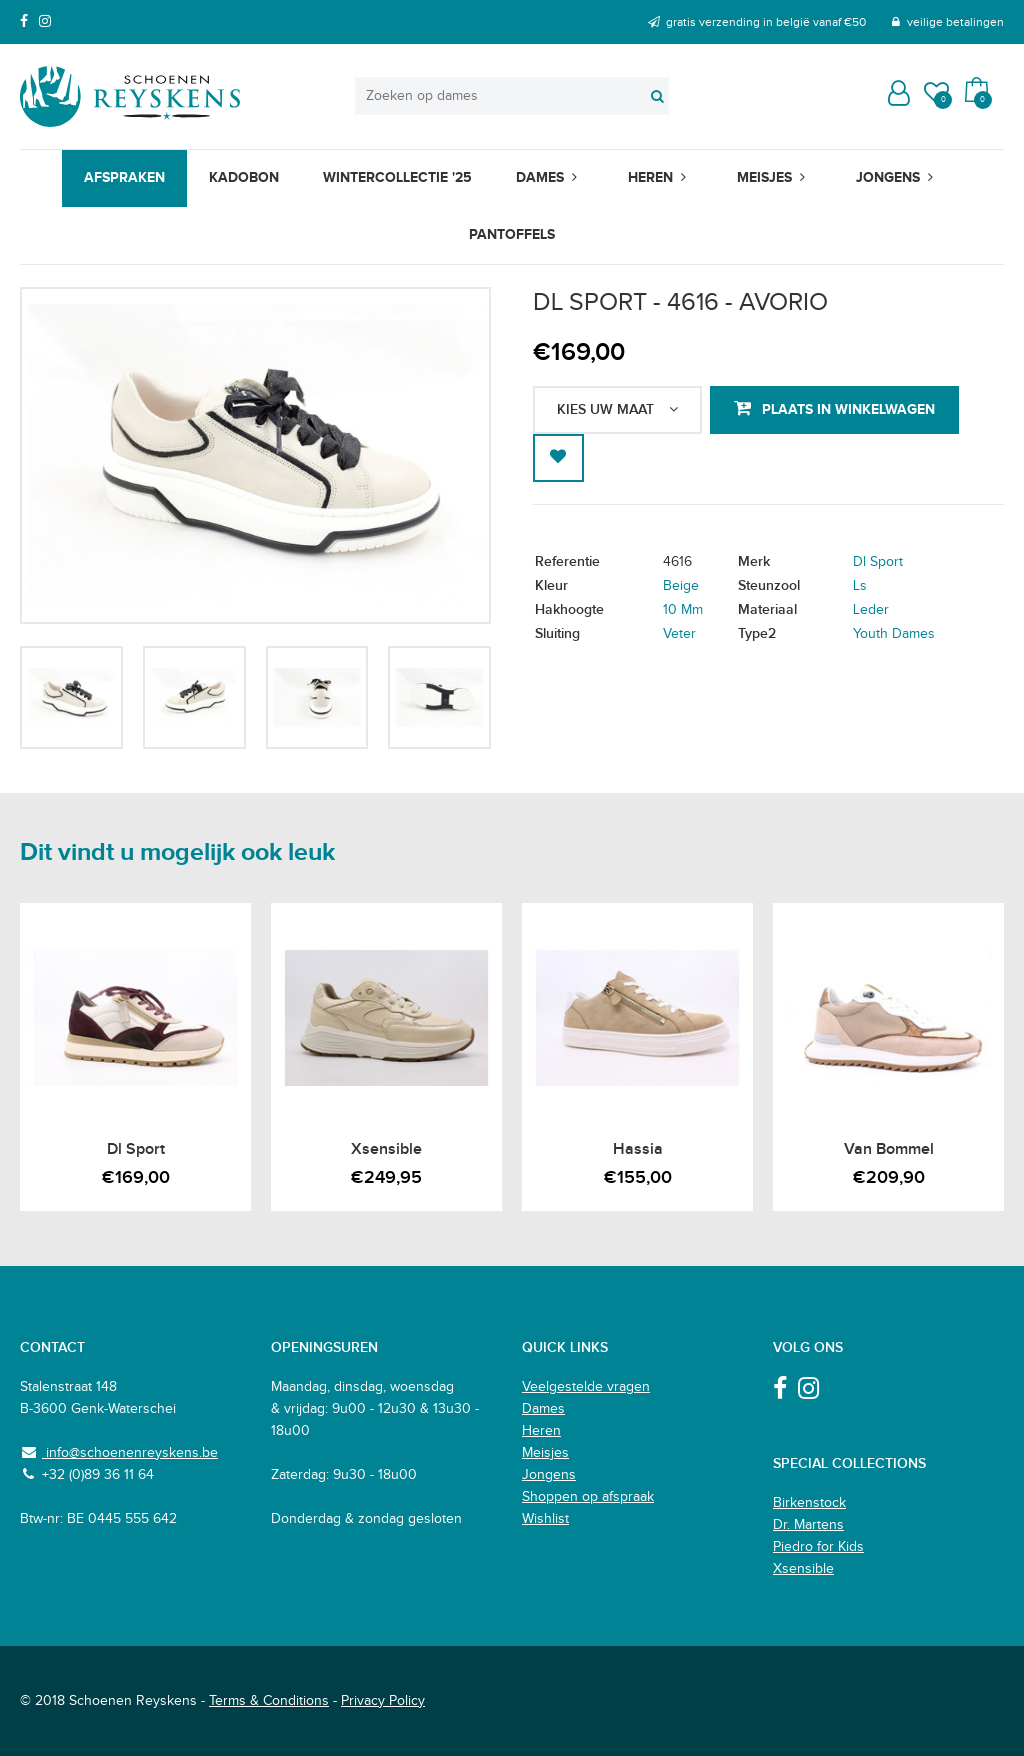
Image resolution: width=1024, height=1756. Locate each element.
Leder (871, 610)
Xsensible (803, 1569)
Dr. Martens (808, 1525)
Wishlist (545, 1519)
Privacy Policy (383, 1701)
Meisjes (764, 177)
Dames (540, 177)
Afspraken (124, 177)
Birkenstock (809, 1503)
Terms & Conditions (269, 1701)
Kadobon (244, 177)
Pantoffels (512, 234)
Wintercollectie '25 (397, 177)
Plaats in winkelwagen (848, 409)
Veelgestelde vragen (586, 1387)
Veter (679, 634)
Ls (860, 586)
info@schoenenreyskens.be (130, 1453)
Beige (681, 586)
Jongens (888, 177)
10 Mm (683, 610)
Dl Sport (878, 562)
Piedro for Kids (818, 1547)
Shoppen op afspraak (588, 1497)
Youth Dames (894, 634)
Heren (650, 177)
